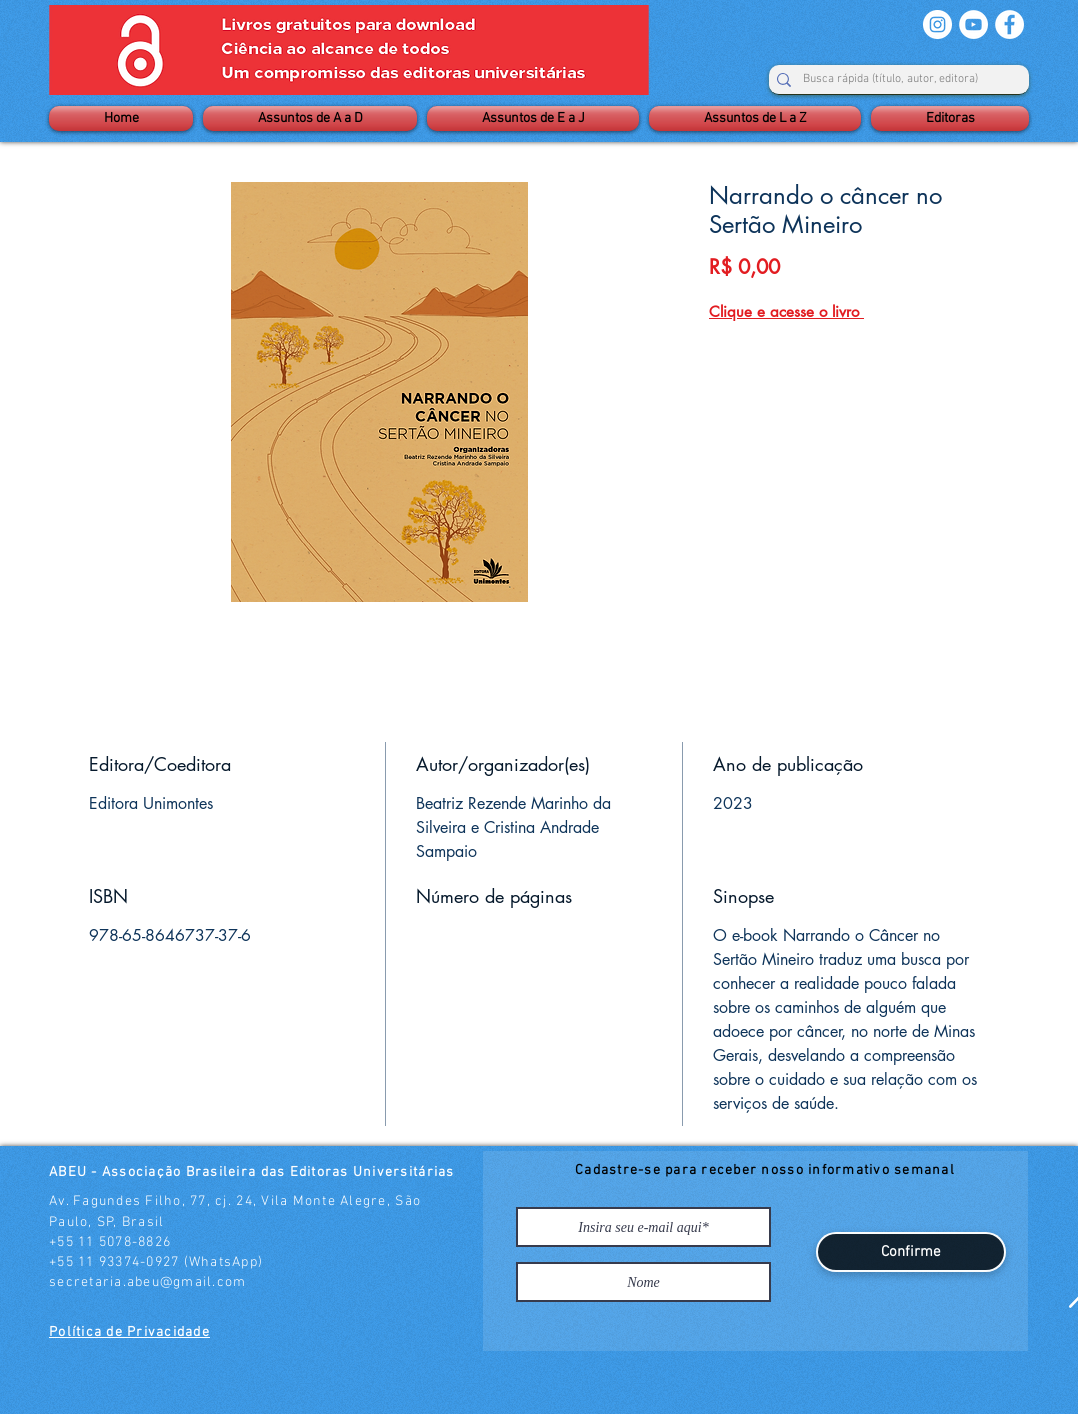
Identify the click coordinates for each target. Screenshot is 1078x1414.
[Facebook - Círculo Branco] (1009, 24)
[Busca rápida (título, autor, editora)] (890, 79)
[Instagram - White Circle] (937, 24)
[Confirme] (911, 1252)
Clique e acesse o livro (786, 311)
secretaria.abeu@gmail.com (148, 1282)
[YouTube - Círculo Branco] (973, 24)
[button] (310, 118)
